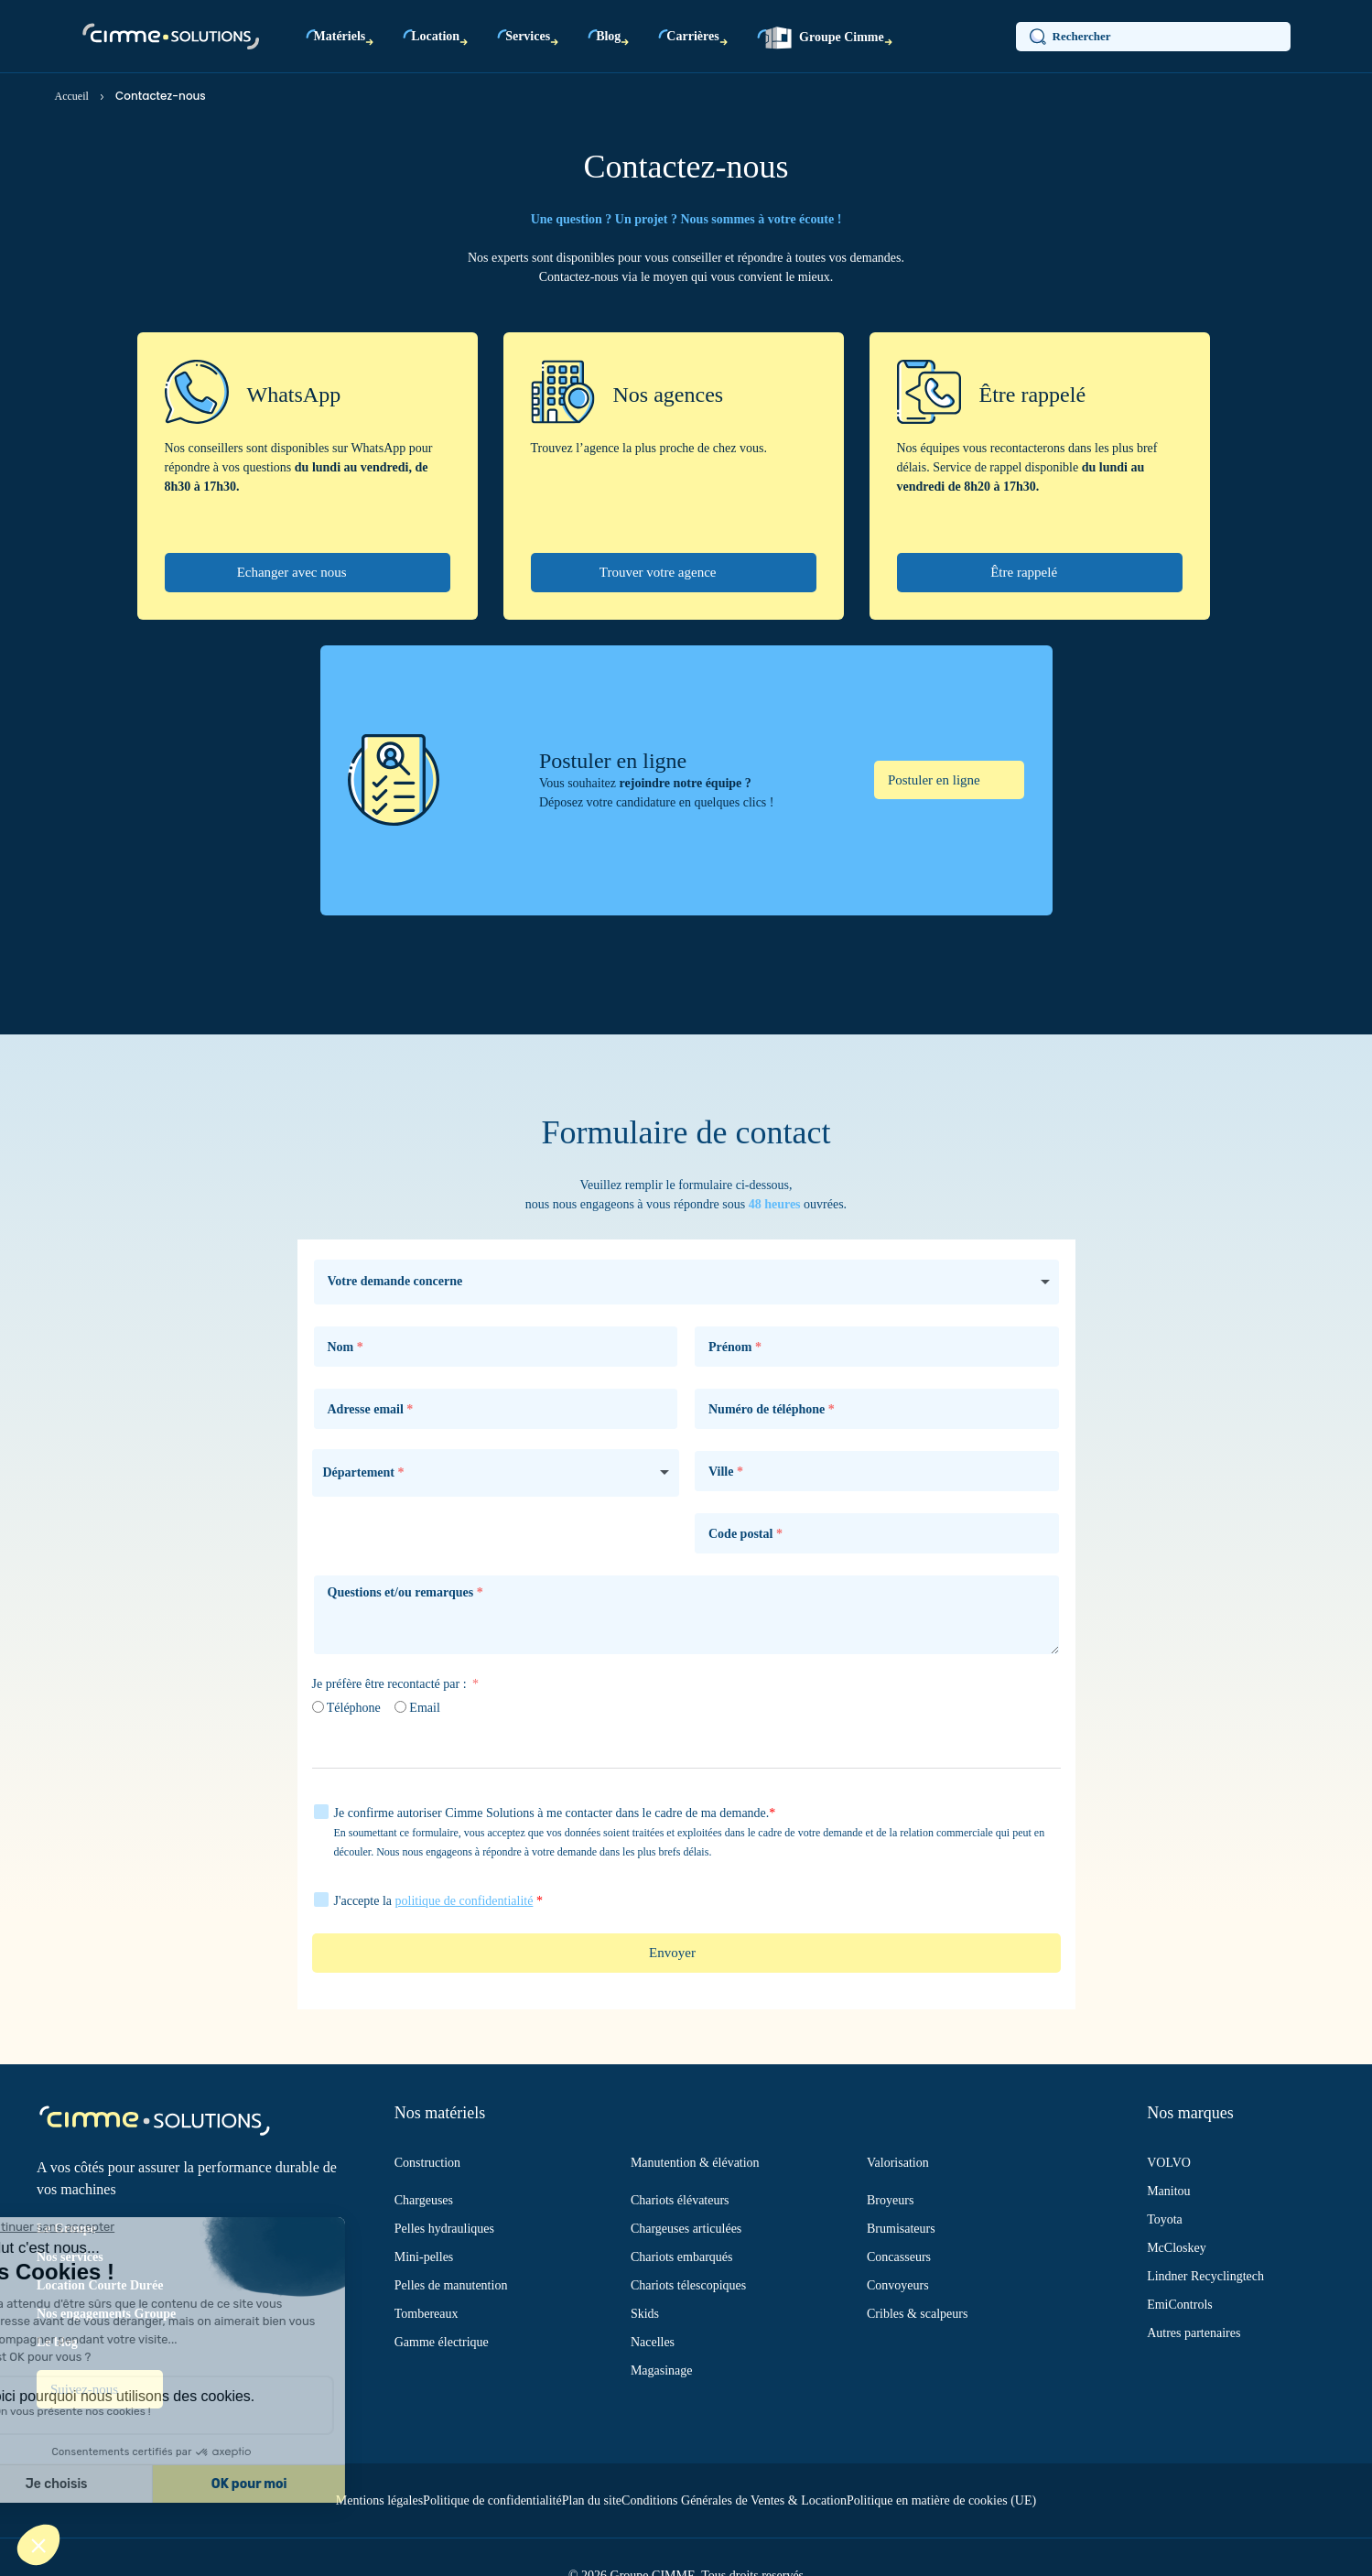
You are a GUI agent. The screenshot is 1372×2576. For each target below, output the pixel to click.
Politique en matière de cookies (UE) (941, 2500)
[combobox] (496, 1473)
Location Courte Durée (100, 2285)
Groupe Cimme (824, 38)
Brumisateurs (901, 2228)
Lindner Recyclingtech (1205, 2276)
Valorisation (898, 2163)
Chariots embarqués (682, 2257)
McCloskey (1176, 2248)
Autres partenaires (1193, 2333)
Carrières (692, 36)
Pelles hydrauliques (444, 2228)
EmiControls (1180, 2304)
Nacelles (653, 2342)
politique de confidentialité (464, 1901)
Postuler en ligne (936, 780)
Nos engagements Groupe (106, 2314)
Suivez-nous (86, 2389)
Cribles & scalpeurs (917, 2314)
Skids (645, 2314)
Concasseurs (899, 2257)
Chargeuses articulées (686, 2228)
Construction (427, 2163)
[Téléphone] (318, 1707)
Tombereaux (426, 2314)
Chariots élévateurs (680, 2200)
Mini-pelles (424, 2257)
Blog (608, 36)
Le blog (57, 2342)
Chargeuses (423, 2200)
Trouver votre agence (659, 572)
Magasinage (662, 2370)
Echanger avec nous (294, 572)
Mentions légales (379, 2500)
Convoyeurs (898, 2285)
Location (435, 36)
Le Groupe (66, 2228)
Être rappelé (1025, 572)
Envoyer (672, 1952)
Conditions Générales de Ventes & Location (734, 2500)
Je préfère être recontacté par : (391, 1684)
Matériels (340, 36)
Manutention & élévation (695, 2163)
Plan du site (591, 2500)
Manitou (1168, 2191)
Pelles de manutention (451, 2285)
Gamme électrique (441, 2342)
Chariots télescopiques (688, 2285)
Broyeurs (890, 2200)
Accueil (72, 96)
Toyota (1165, 2219)
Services (527, 36)
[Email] (400, 1707)
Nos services (70, 2257)
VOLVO (1169, 2163)
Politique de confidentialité (492, 2500)
